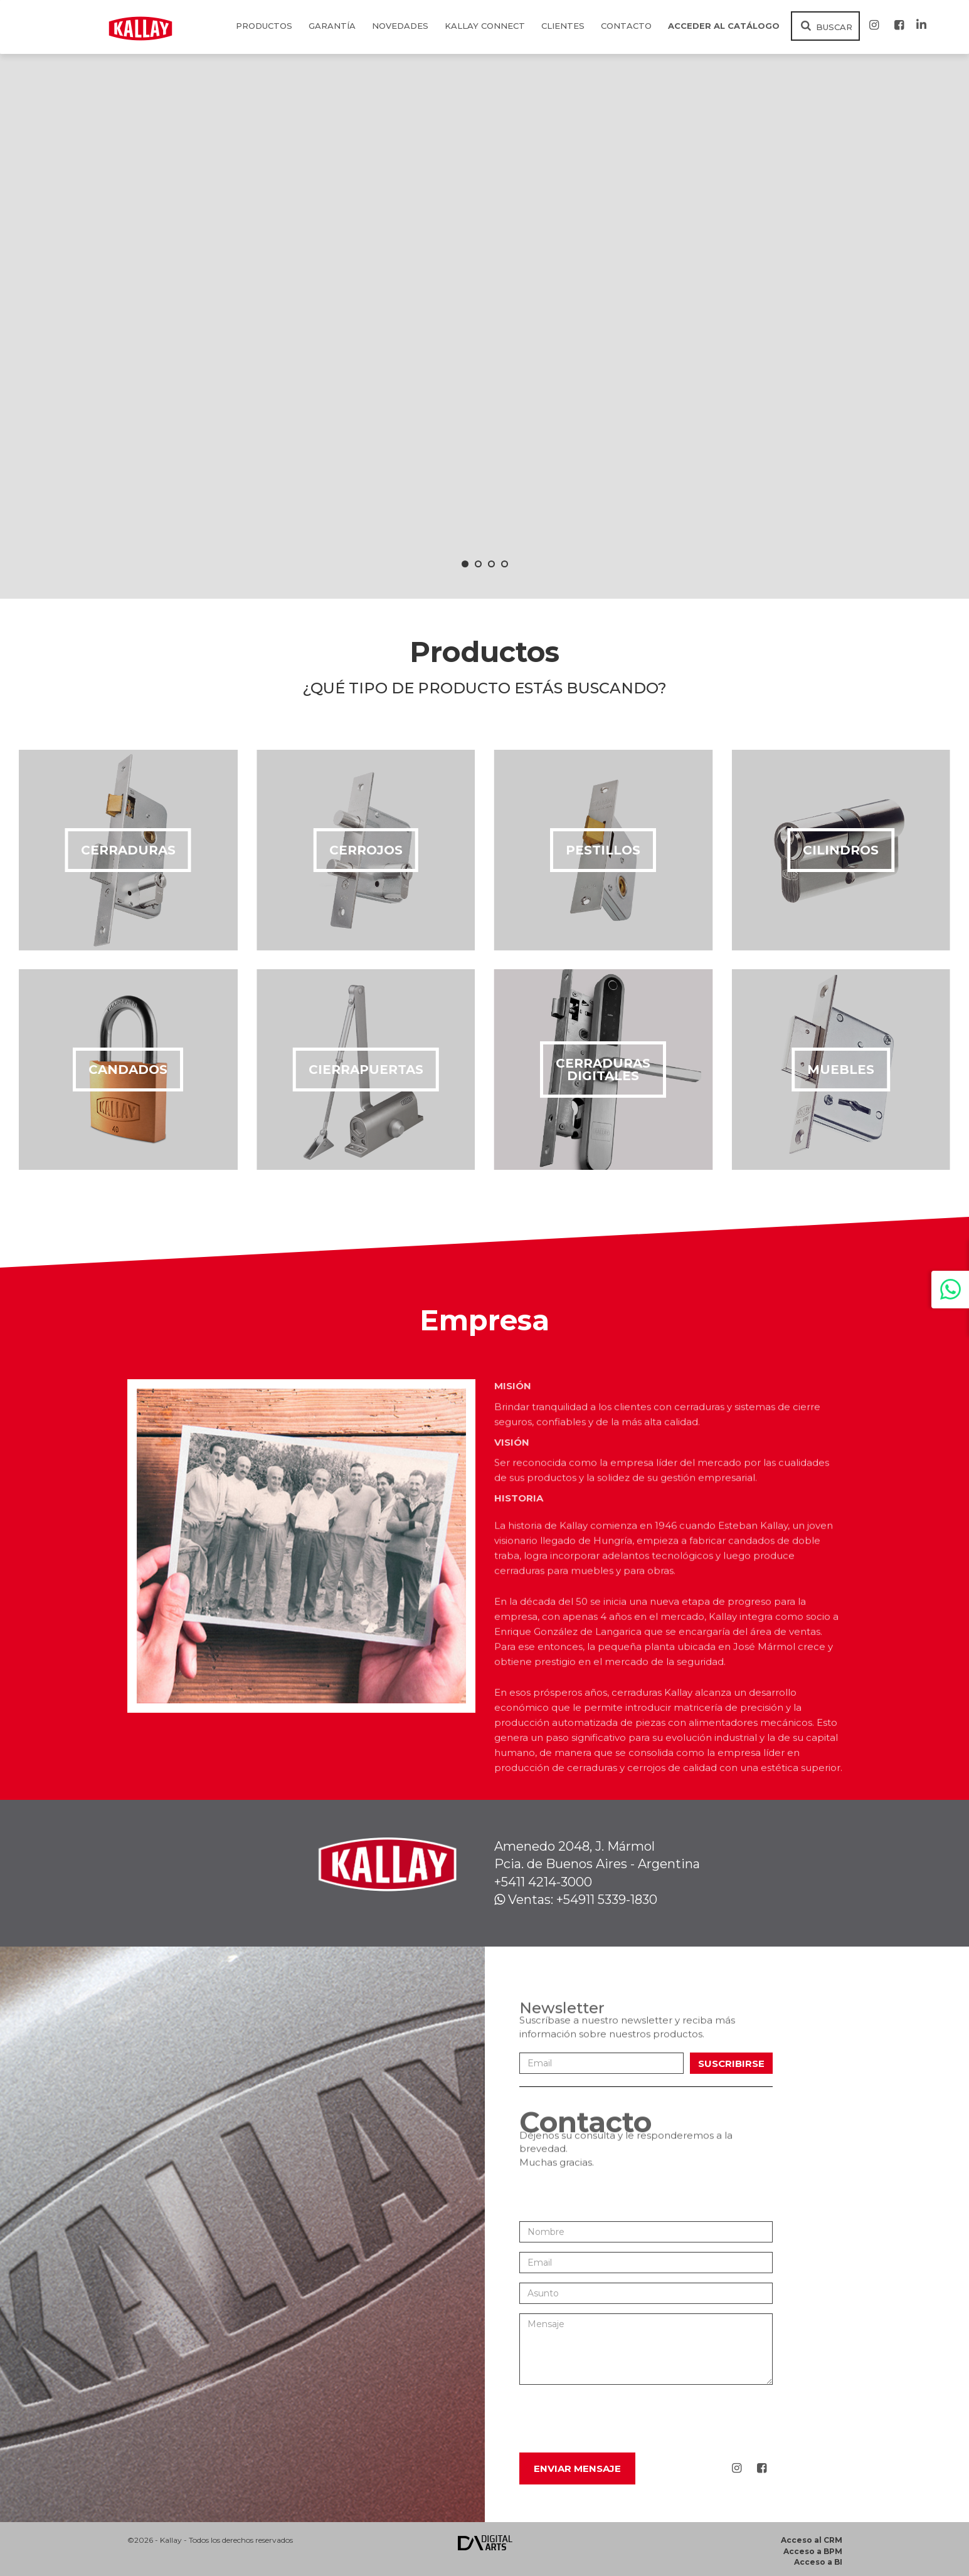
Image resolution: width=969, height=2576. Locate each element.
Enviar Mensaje (577, 2468)
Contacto (626, 26)
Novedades (400, 26)
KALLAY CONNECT (485, 26)
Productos (264, 26)
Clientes (563, 26)
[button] (465, 563)
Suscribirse (731, 2063)
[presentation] (614, 2418)
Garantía (332, 26)
